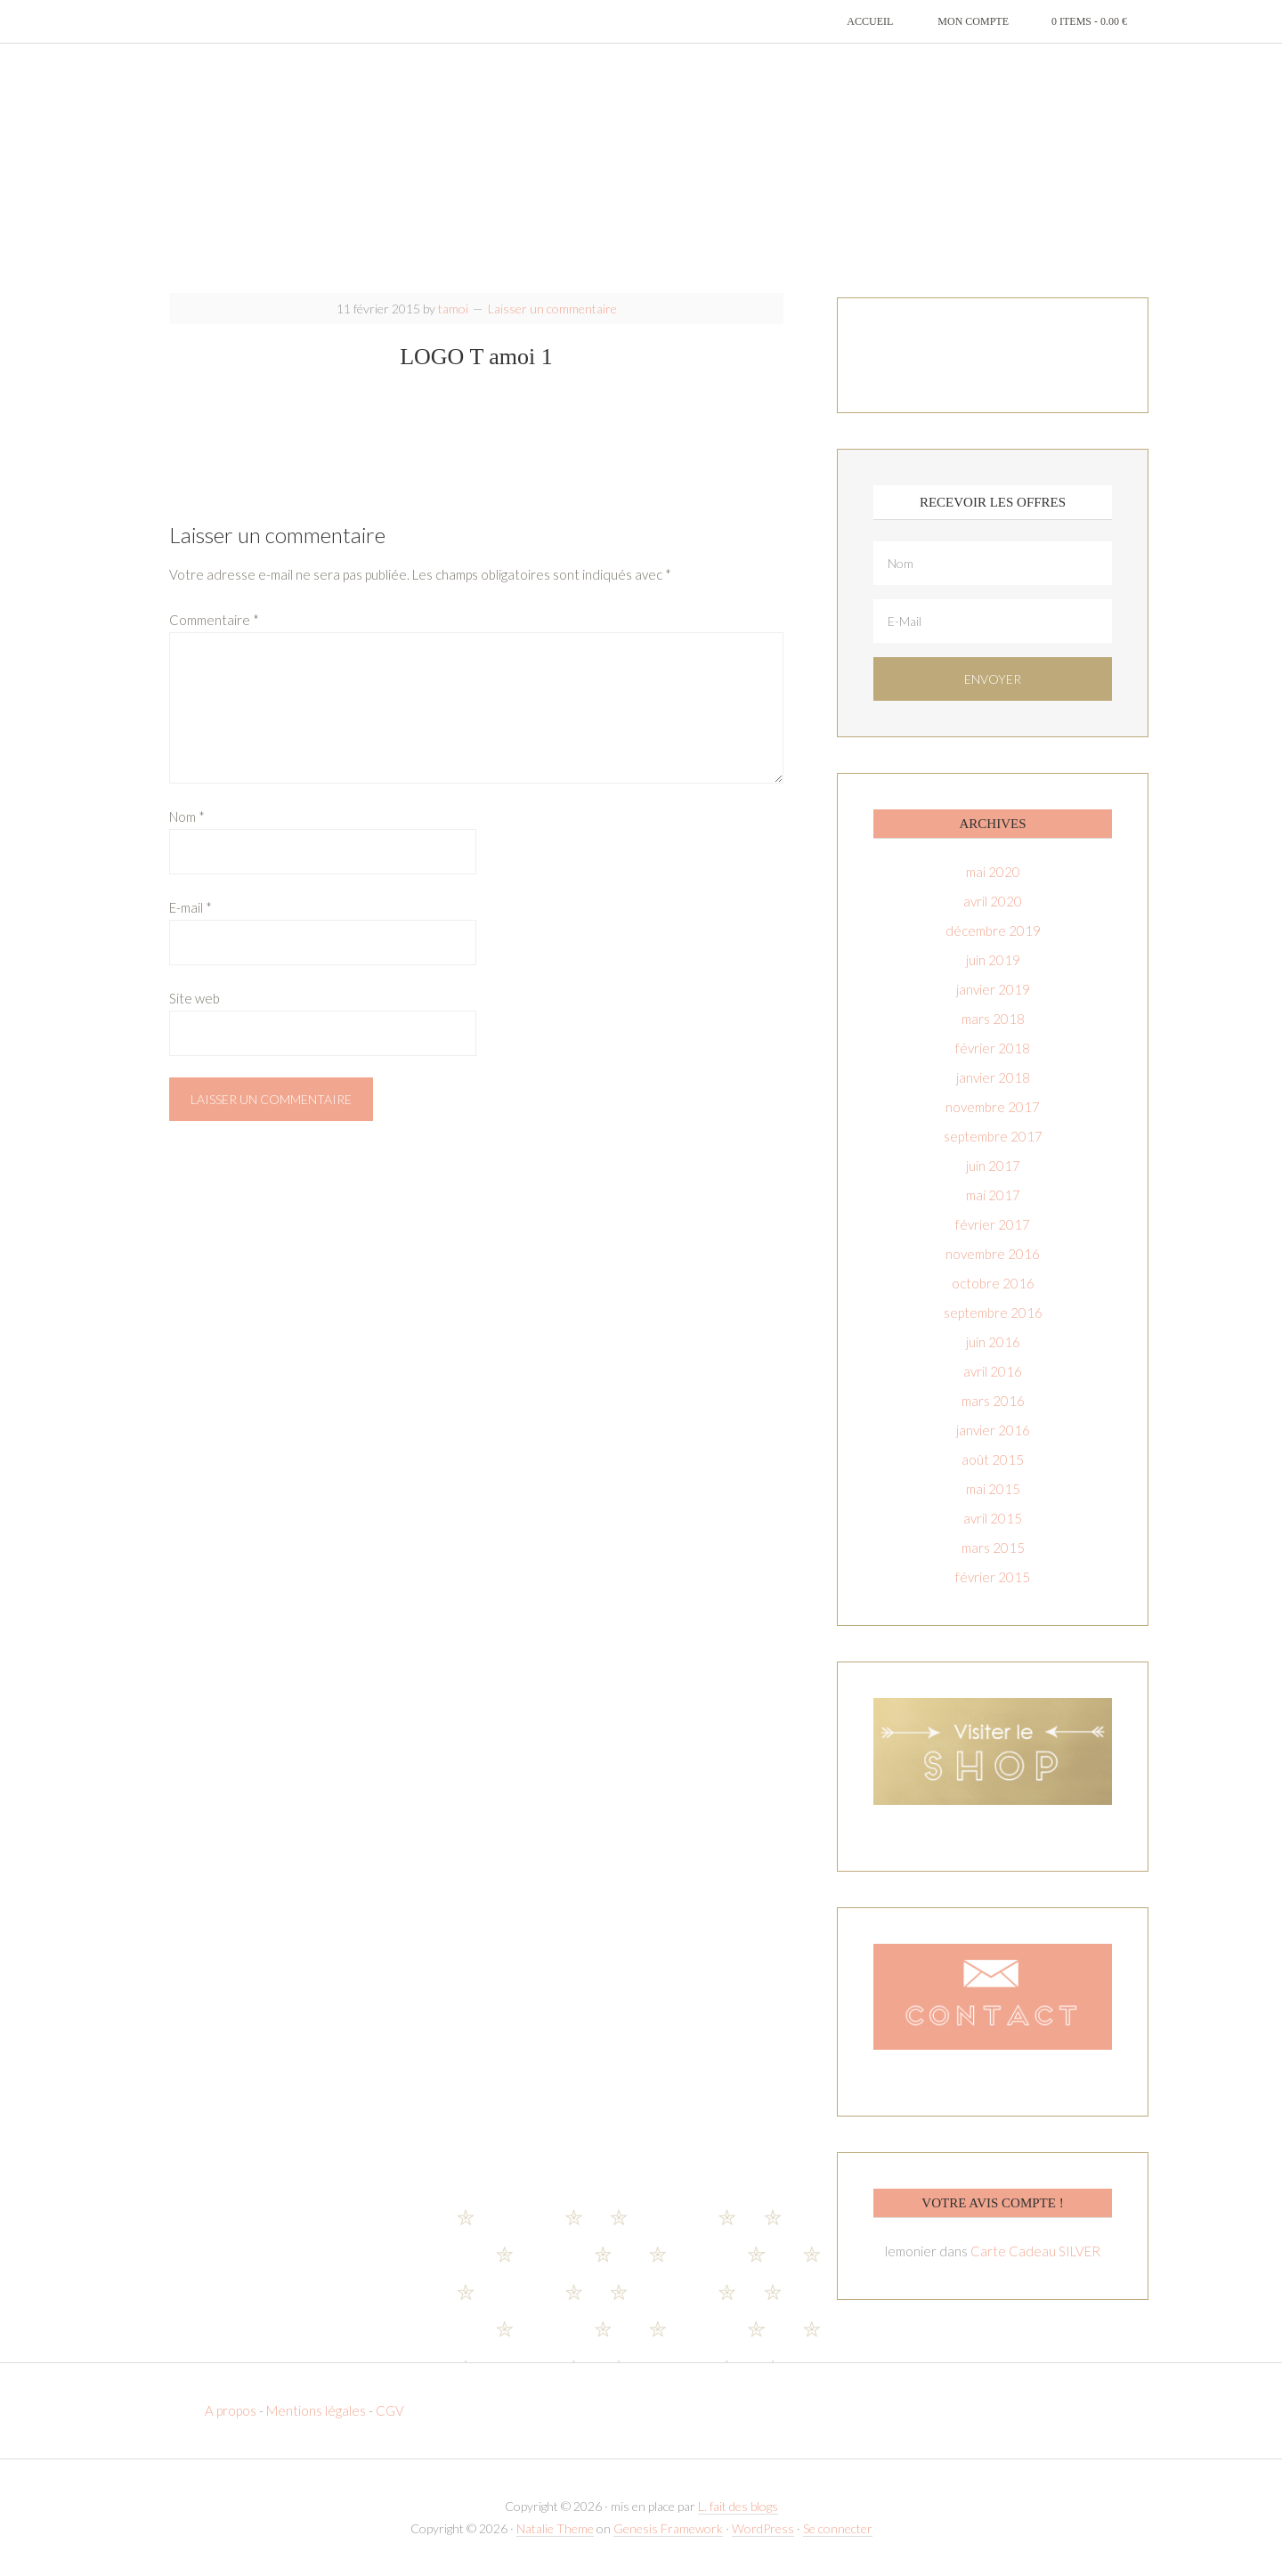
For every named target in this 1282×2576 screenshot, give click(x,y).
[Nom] (992, 563)
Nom (187, 817)
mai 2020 (993, 872)
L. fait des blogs (738, 2506)
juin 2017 (993, 1166)
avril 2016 (992, 1371)
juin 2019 (993, 960)
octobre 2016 (993, 1283)
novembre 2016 (992, 1254)
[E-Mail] (992, 621)
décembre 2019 (993, 930)
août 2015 (992, 1459)
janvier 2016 (993, 1430)
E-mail (190, 907)
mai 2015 (993, 1489)
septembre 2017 (993, 1136)
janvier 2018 (993, 1077)
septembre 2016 (993, 1312)
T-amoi (641, 169)
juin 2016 (993, 1342)
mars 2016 (993, 1401)
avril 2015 (992, 1518)
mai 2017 (993, 1195)
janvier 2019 (993, 989)
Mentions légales (316, 2410)
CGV (390, 2410)
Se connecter (837, 2528)
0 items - (1089, 21)
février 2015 (992, 1577)
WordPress (763, 2528)
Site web (194, 998)
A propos (232, 2410)
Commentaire (214, 620)
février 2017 (992, 1224)
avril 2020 (992, 901)
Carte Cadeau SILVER (1035, 2251)
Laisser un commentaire (552, 308)
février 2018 (992, 1048)
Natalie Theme (555, 2528)
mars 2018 (993, 1019)
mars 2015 (993, 1548)
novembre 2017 (992, 1107)
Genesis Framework (668, 2528)
